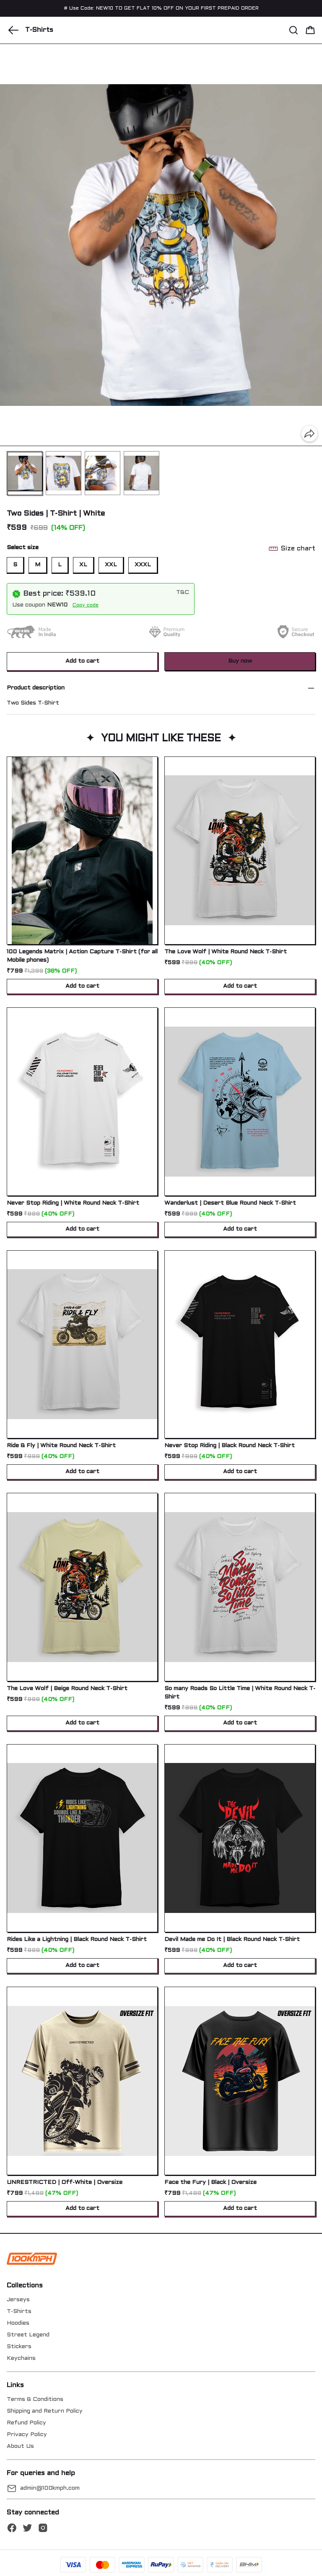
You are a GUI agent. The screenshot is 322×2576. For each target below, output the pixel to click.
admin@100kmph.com (50, 2488)
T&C (182, 592)
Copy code (86, 605)
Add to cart (82, 661)
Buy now (240, 661)
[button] (13, 30)
